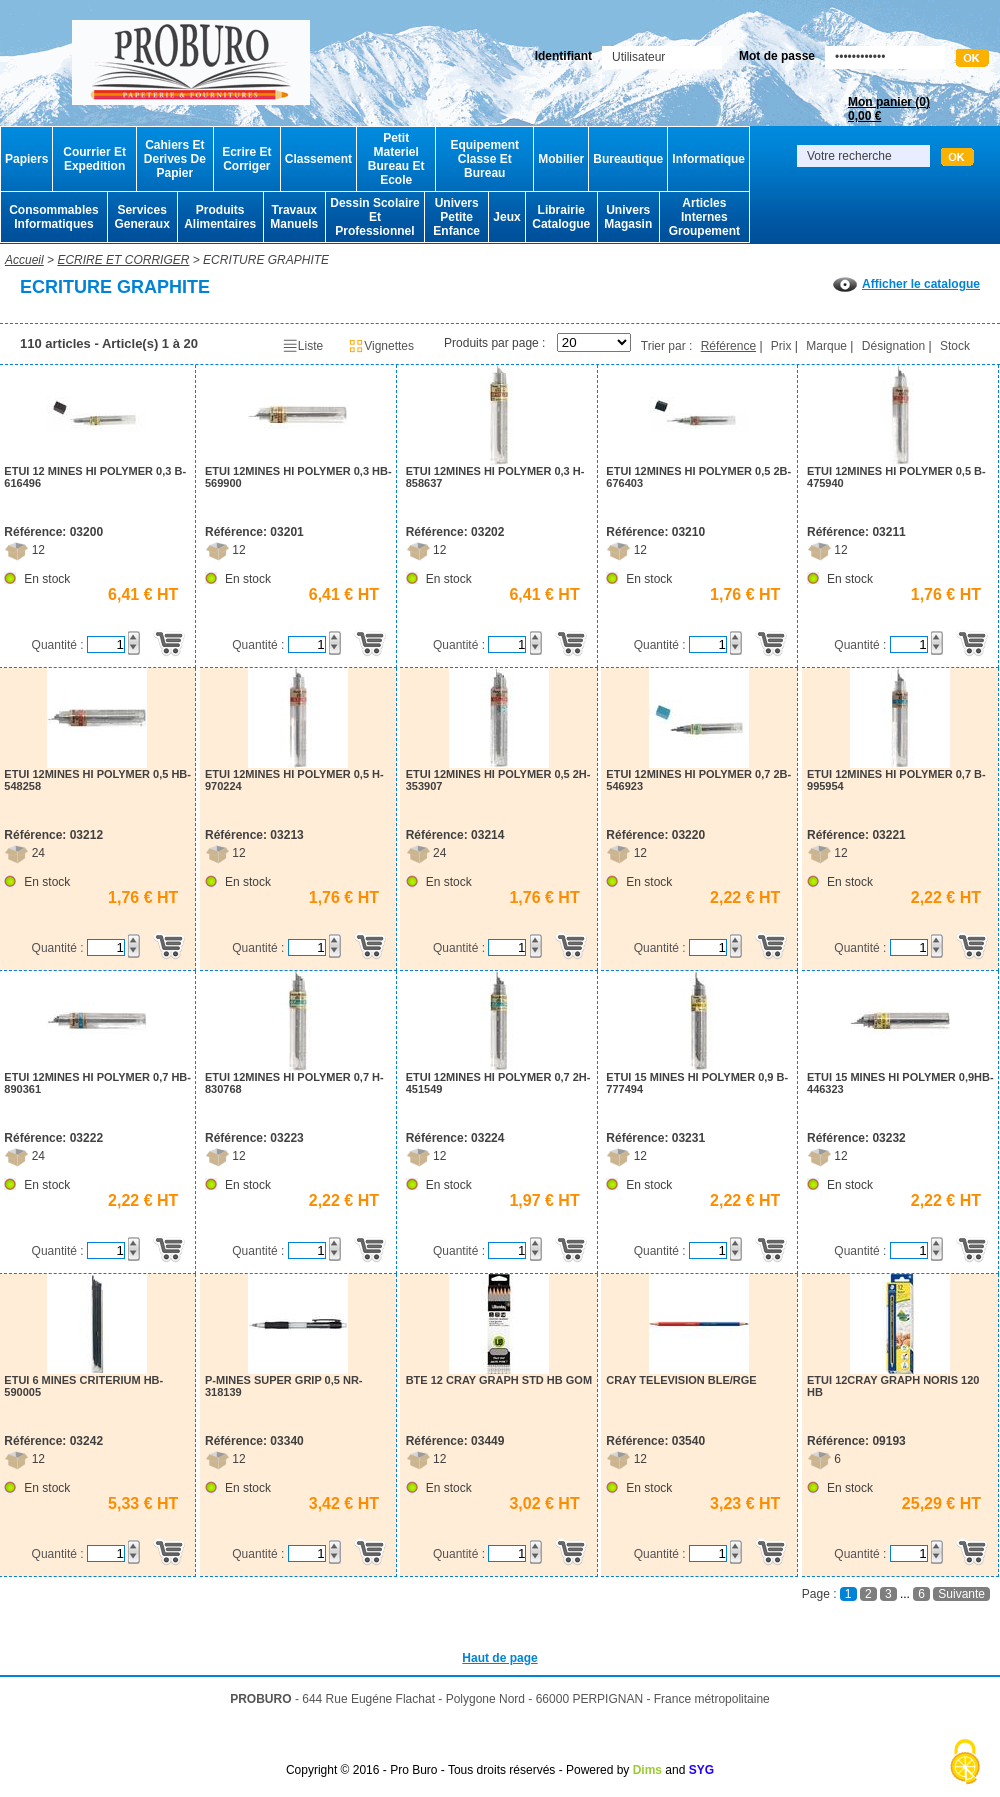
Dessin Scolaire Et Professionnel (374, 217)
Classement (318, 159)
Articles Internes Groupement (704, 217)
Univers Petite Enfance (456, 217)
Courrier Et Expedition (94, 159)
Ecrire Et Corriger (246, 159)
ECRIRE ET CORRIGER (123, 260)
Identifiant (563, 56)
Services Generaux (141, 217)
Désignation (893, 346)
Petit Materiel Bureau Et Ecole (396, 159)
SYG (701, 1770)
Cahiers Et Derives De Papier (175, 159)
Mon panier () (889, 109)
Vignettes (381, 346)
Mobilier (561, 159)
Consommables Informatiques (53, 217)
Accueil (24, 260)
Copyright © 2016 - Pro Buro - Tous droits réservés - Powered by (457, 1770)
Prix (781, 346)
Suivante (961, 1594)
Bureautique (628, 159)
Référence (728, 346)
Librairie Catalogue (561, 217)
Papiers (26, 159)
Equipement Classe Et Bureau (484, 159)
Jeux (506, 217)
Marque (826, 346)
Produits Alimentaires (220, 217)
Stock (955, 346)
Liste (302, 346)
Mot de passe (777, 56)
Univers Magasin (628, 217)
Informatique (708, 159)
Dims (647, 1770)
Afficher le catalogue (906, 284)
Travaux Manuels (294, 217)
